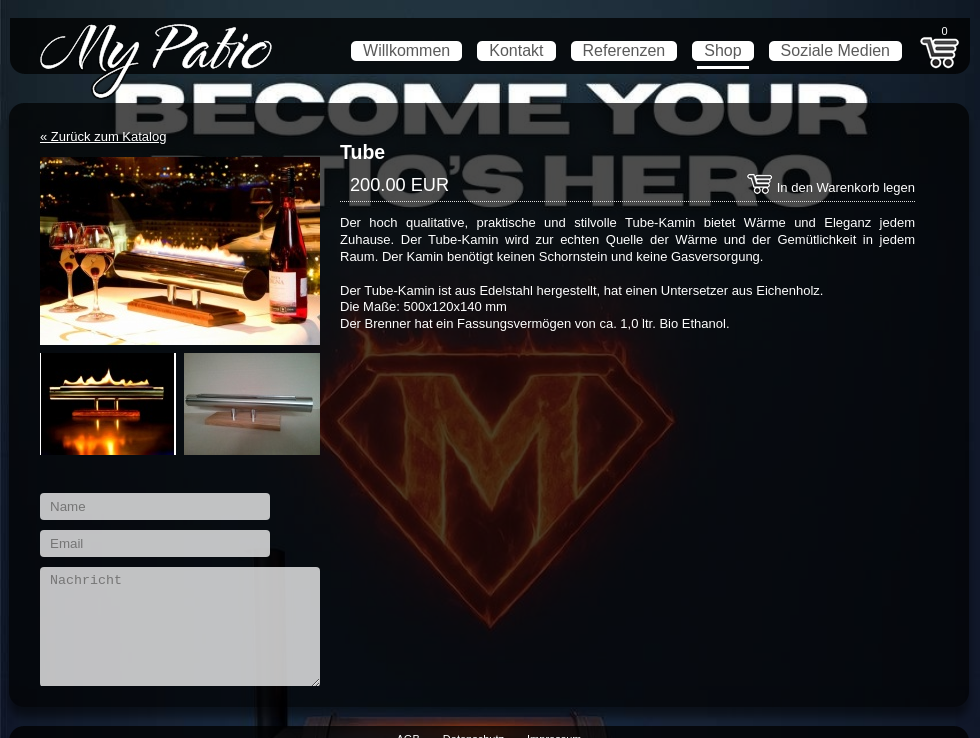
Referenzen (624, 50)
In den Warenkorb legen (830, 187)
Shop (722, 50)
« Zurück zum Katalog (103, 136)
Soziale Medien (835, 50)
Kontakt (516, 50)
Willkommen (406, 50)
